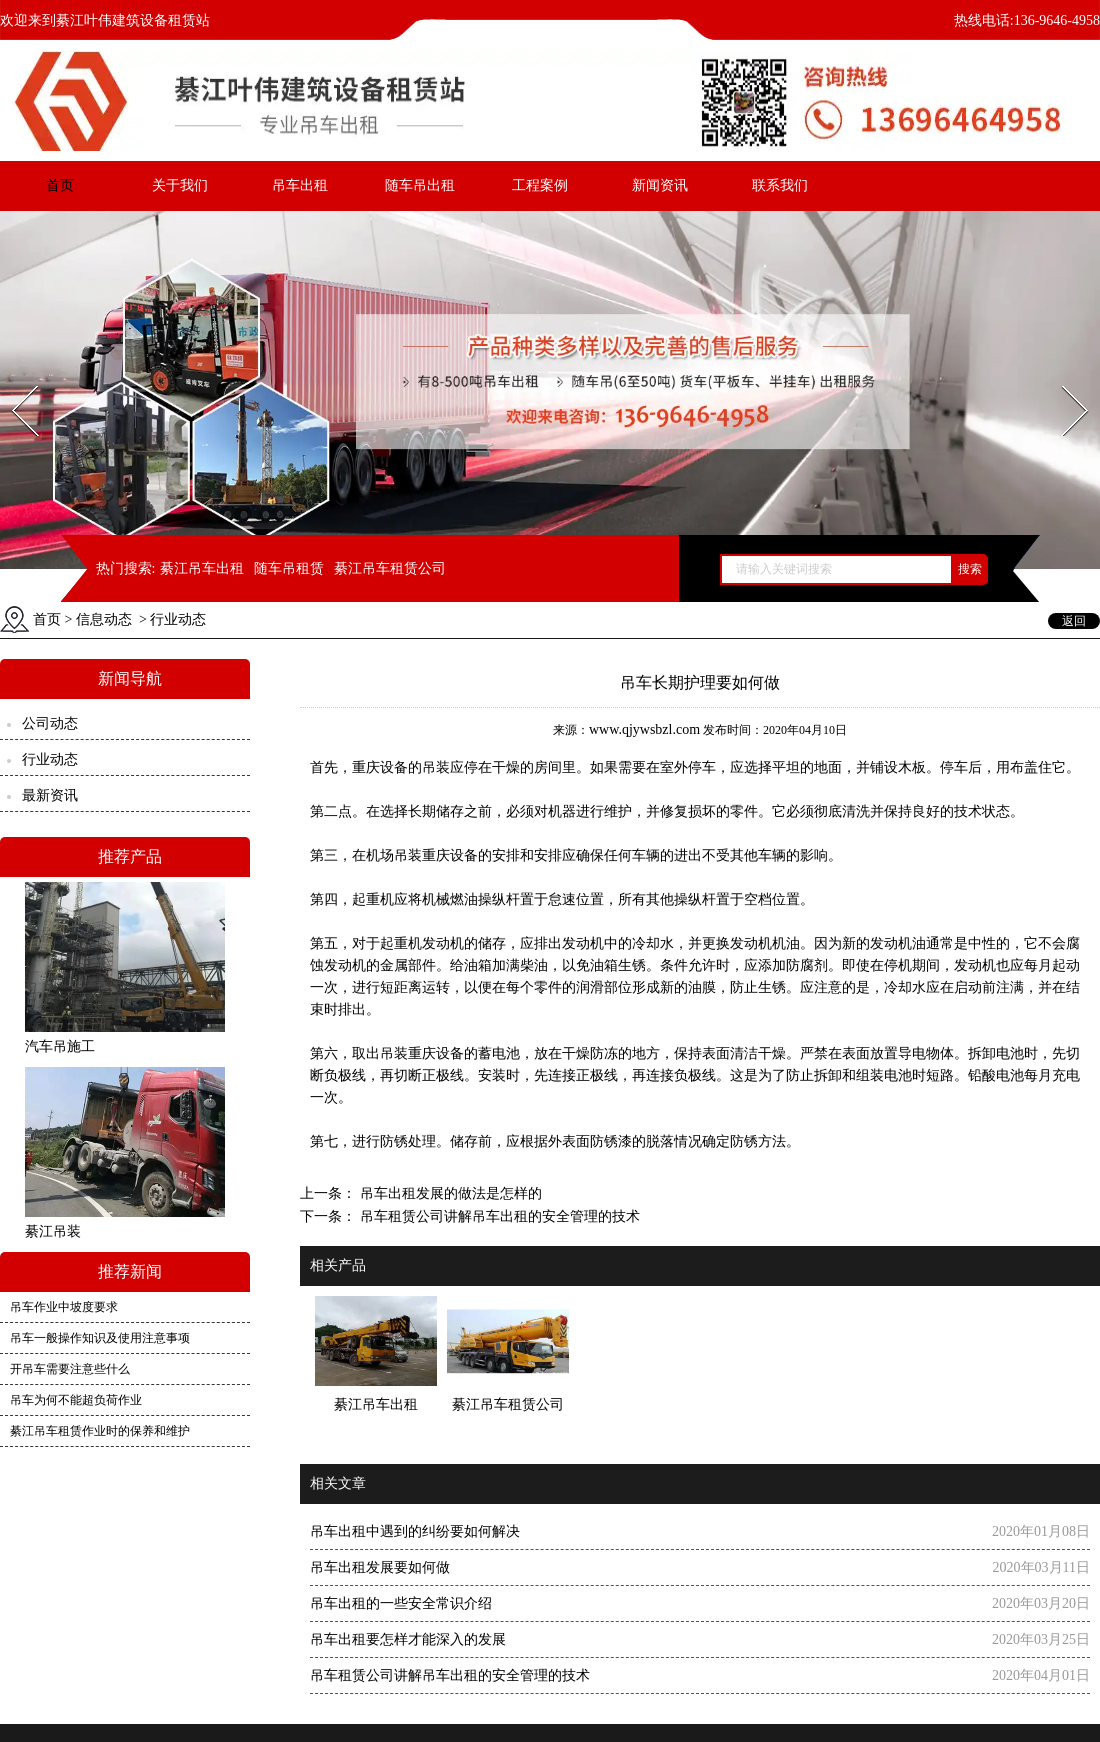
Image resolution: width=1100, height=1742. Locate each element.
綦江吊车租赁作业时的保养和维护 (100, 1431)
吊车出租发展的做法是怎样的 (449, 1193)
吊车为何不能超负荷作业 (76, 1400)
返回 (1074, 621)
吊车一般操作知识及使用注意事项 (100, 1338)
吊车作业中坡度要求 (64, 1307)
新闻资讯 (660, 185)
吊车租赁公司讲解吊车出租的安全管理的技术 (498, 1216)
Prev (13, 379)
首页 (60, 185)
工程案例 (540, 185)
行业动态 (50, 759)
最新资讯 (50, 795)
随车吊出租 (420, 185)
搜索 (970, 569)
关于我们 (180, 185)
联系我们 (780, 185)
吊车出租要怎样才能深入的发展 (408, 1639)
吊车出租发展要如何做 (380, 1567)
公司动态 (50, 723)
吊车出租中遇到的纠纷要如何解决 (415, 1531)
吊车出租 (300, 185)
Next (1063, 379)
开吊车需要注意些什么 (70, 1369)
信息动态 (104, 619)
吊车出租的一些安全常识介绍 (401, 1603)
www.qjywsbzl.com (644, 729)
